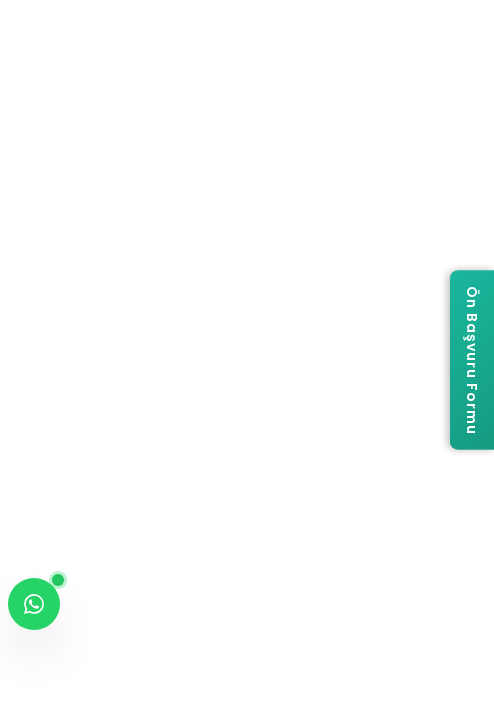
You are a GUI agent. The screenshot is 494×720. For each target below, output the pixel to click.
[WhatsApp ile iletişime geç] (34, 604)
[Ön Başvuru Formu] (472, 360)
